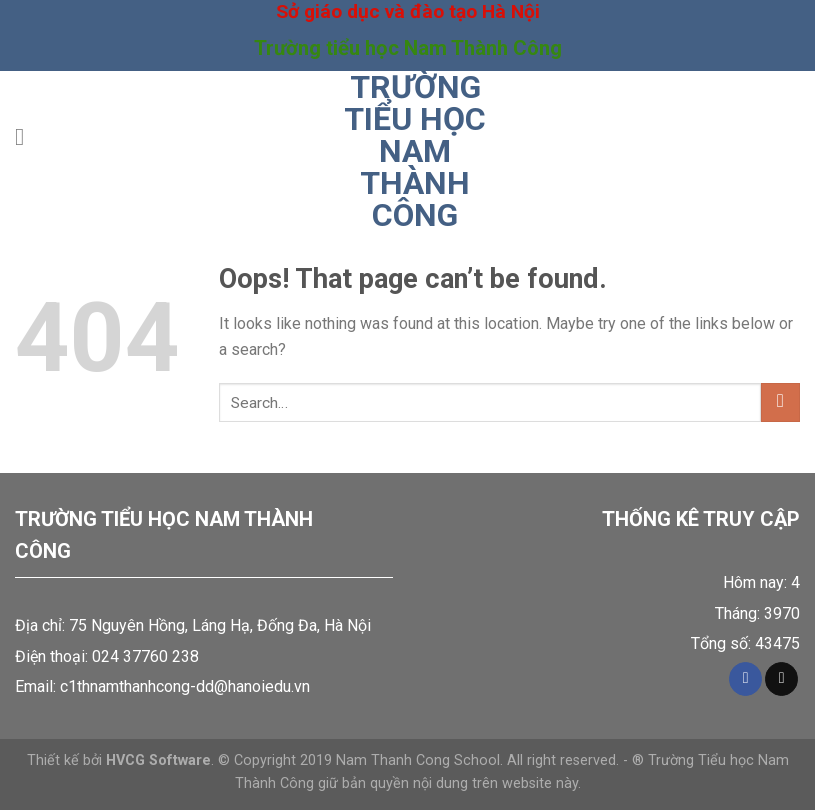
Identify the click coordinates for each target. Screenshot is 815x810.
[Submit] (780, 402)
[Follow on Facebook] (745, 679)
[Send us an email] (781, 679)
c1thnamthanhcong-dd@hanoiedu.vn (185, 686)
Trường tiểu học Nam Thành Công (415, 151)
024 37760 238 (145, 656)
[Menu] (27, 136)
